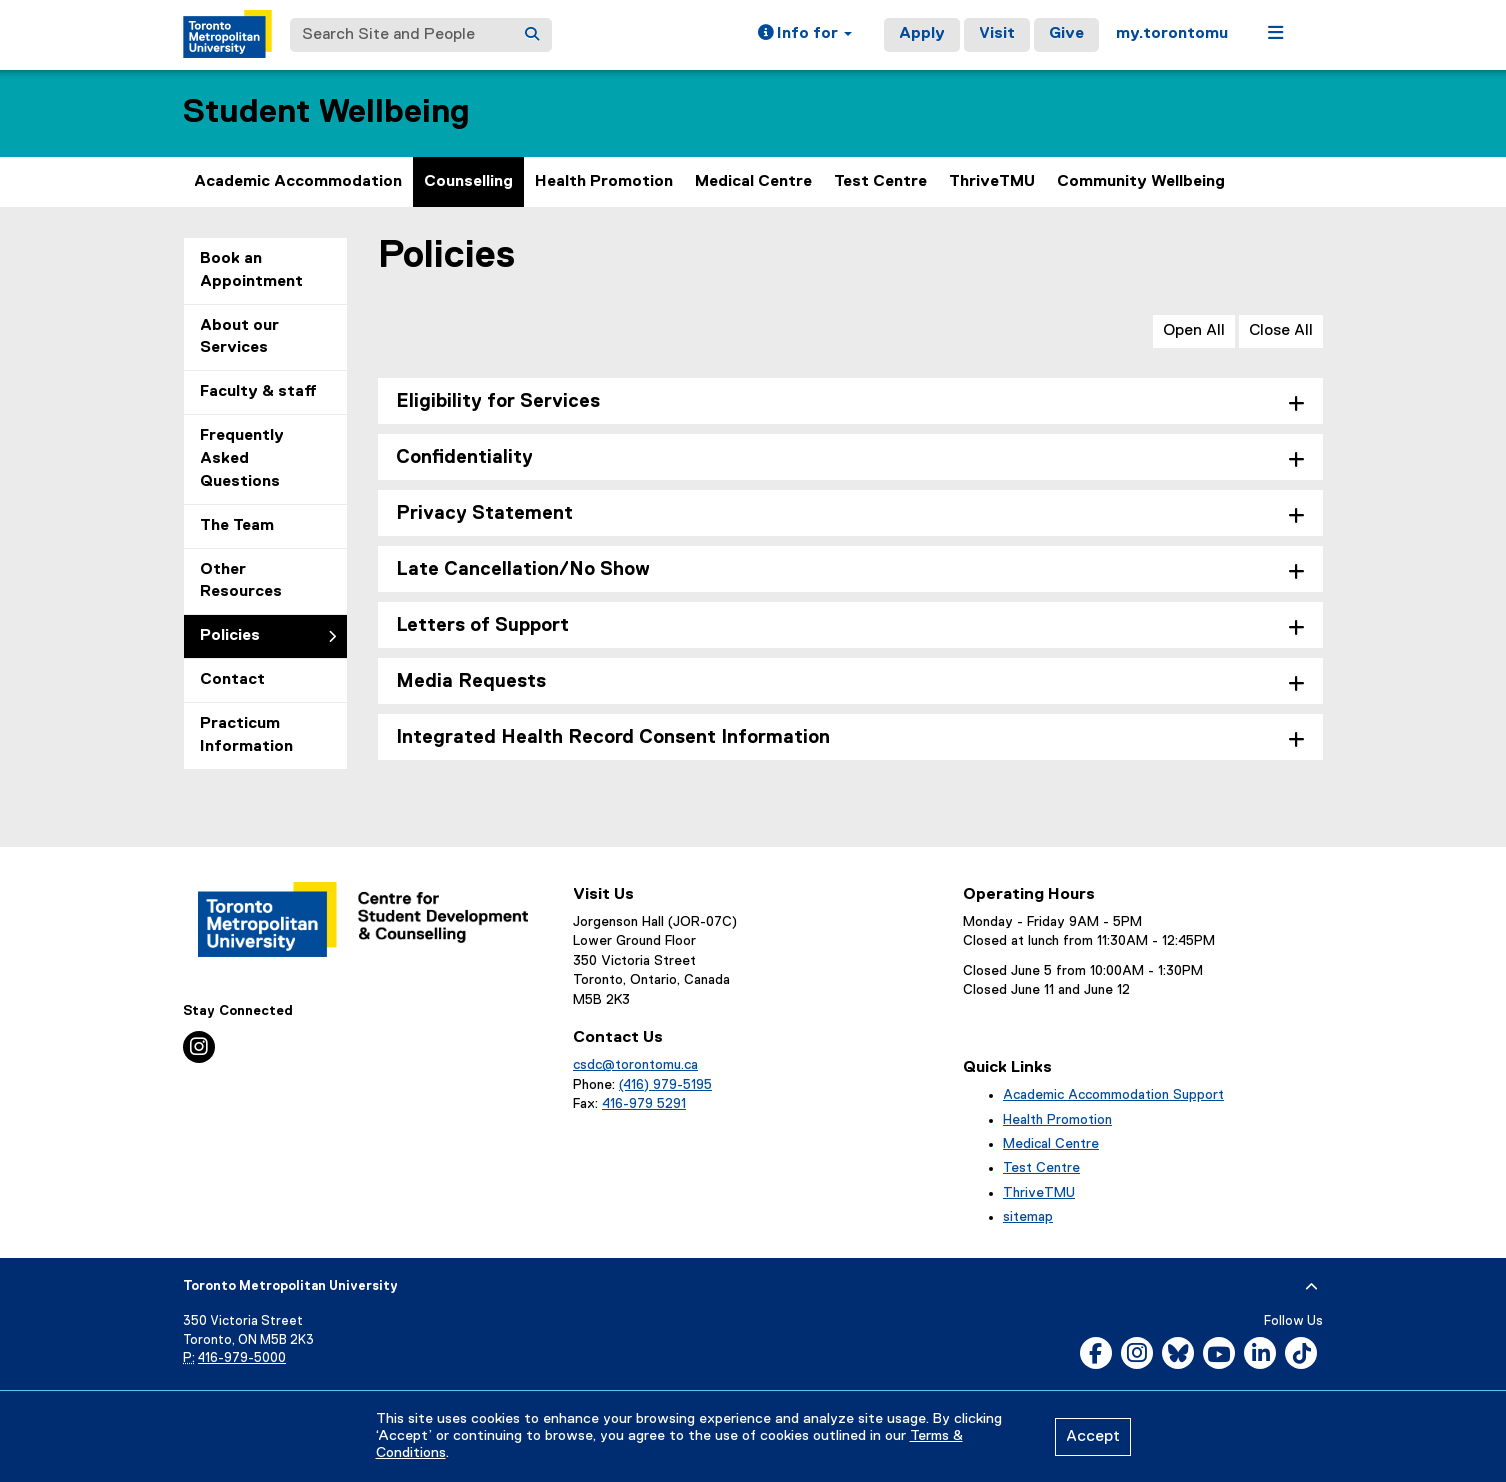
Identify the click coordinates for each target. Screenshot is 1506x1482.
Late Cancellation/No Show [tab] (523, 569)
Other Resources (241, 581)
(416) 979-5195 (665, 1085)
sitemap (1028, 1217)
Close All (1281, 331)
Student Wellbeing (326, 112)
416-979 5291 (644, 1104)
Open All (1194, 331)
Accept (1093, 1437)
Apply (922, 34)
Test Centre (880, 182)
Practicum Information (246, 735)
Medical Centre (753, 182)
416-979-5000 (242, 1358)
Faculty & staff (258, 392)
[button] (805, 35)
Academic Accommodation (298, 182)
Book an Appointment (251, 270)
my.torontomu (1172, 34)
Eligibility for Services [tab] (498, 401)
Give (1066, 34)
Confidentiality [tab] (464, 457)
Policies (230, 636)
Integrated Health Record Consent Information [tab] (613, 737)
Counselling (468, 182)
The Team (237, 526)
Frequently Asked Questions (242, 459)
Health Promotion (604, 182)
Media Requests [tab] (471, 681)
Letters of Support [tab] (482, 625)
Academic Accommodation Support (1113, 1095)
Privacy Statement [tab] (484, 513)
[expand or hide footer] (1311, 1287)
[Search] (532, 35)
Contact (232, 680)
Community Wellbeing (1141, 182)
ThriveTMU (992, 182)
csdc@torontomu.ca (635, 1065)
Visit (997, 34)
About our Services (239, 337)
